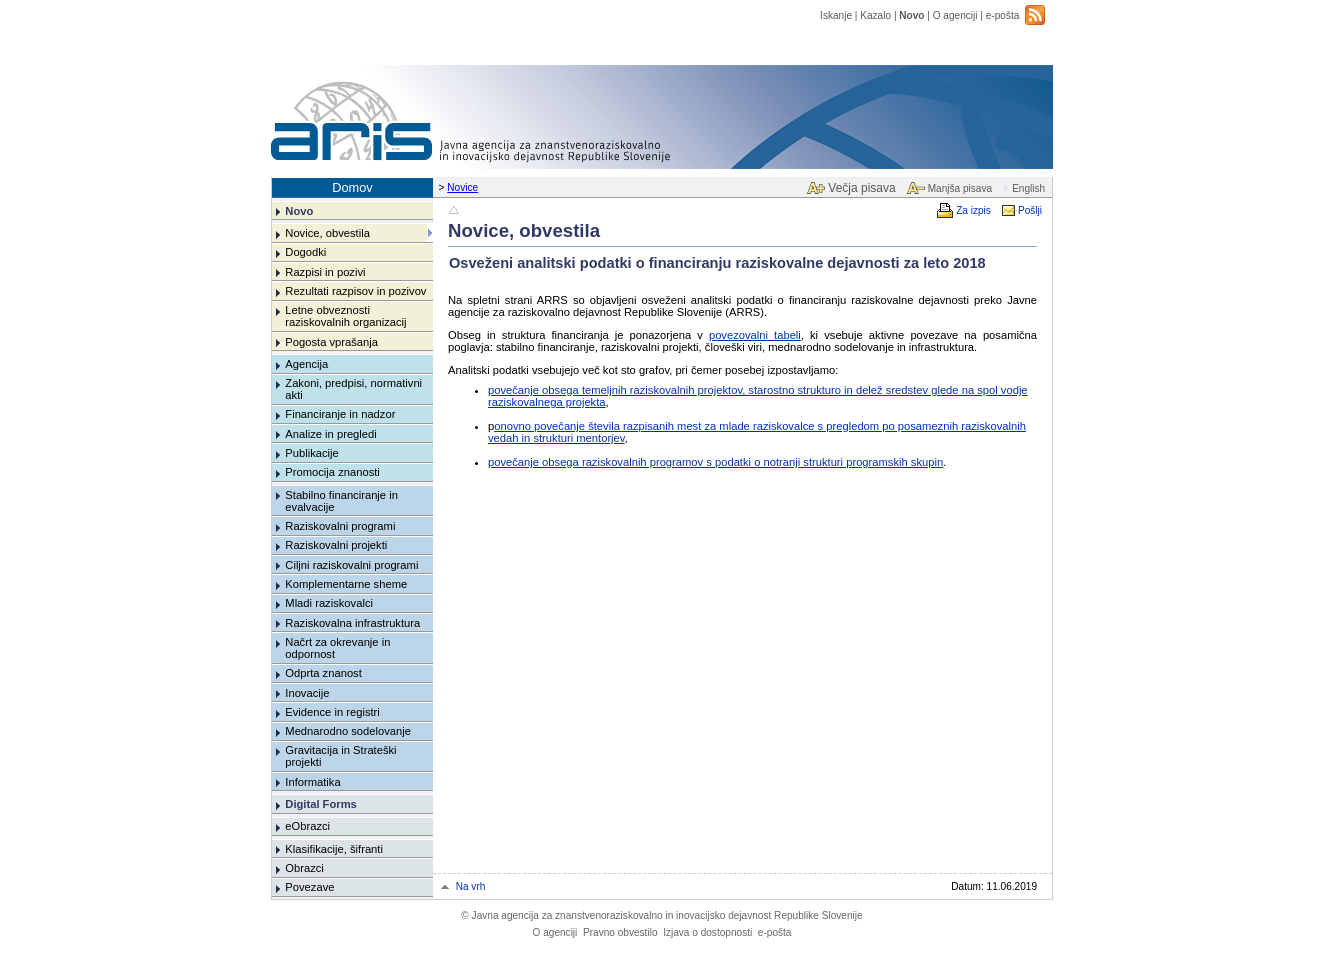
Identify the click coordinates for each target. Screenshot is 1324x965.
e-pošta (1003, 15)
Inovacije (307, 693)
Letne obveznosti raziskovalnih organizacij (345, 316)
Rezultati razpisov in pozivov (355, 291)
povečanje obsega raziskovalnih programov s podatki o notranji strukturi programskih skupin (715, 462)
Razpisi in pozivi (325, 272)
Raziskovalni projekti (336, 545)
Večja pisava (861, 188)
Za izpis (973, 210)
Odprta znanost (323, 673)
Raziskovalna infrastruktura (352, 623)
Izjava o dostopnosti (707, 932)
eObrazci (307, 826)
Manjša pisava (960, 188)
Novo (911, 15)
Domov (352, 187)
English (1028, 188)
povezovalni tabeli (755, 335)
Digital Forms (320, 804)
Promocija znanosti (332, 472)
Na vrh (471, 886)
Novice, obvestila (327, 233)
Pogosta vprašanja (331, 342)
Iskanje (836, 15)
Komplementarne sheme (346, 584)
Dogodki (305, 252)
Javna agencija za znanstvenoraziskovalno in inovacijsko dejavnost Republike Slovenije (661, 915)
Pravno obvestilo (620, 932)
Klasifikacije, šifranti (334, 849)
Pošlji (1030, 210)
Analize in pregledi (330, 434)
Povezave (309, 887)
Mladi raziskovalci (329, 603)
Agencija (306, 364)
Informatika (312, 782)
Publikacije (311, 453)
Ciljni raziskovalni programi (351, 565)
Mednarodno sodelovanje (348, 731)
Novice (462, 187)
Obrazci (304, 868)
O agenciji (955, 15)
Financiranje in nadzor (340, 414)
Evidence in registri (332, 712)
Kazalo (875, 15)
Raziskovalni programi (340, 526)
